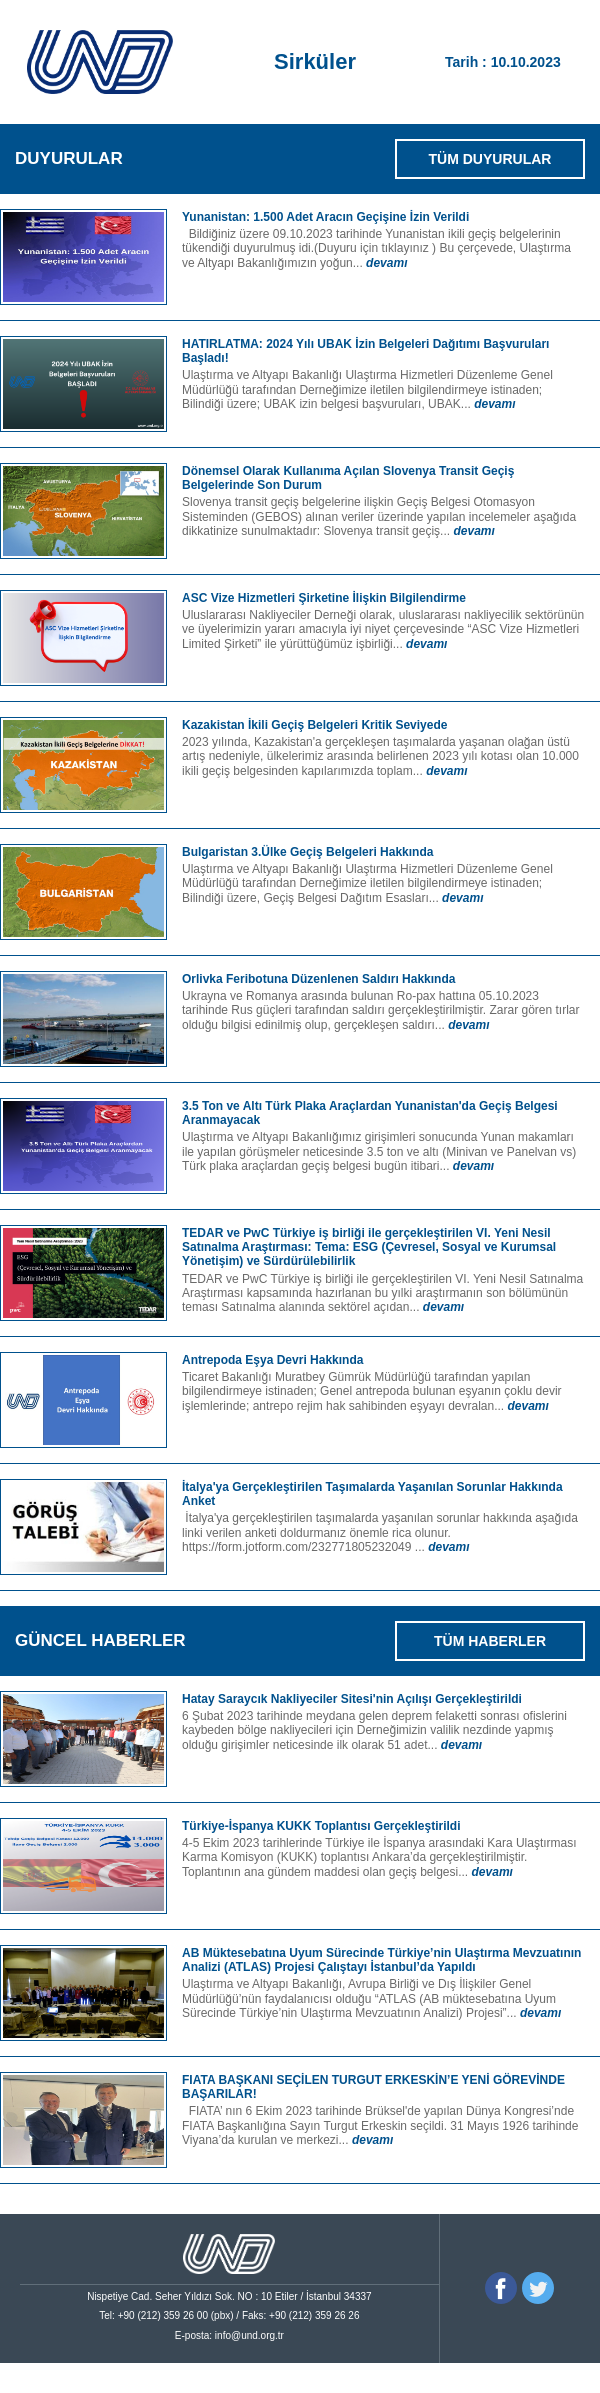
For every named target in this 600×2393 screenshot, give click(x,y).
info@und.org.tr (249, 2335)
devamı (386, 263)
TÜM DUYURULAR (490, 159)
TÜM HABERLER (490, 1641)
